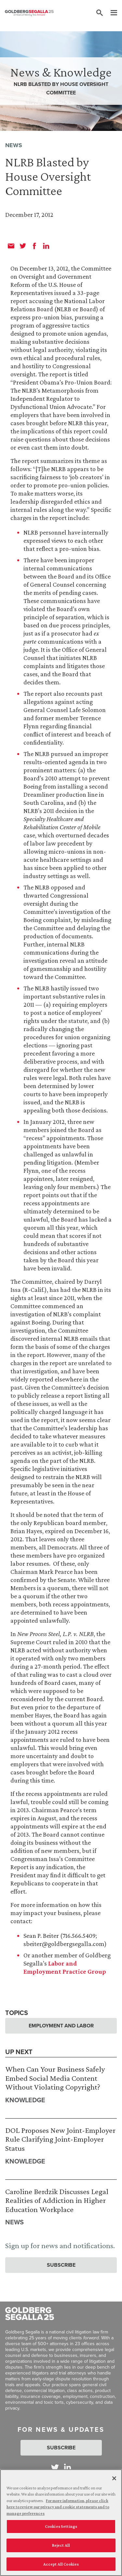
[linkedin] (46, 246)
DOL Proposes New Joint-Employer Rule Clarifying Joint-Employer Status (60, 2139)
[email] (11, 246)
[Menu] (110, 13)
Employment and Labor (61, 2025)
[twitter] (23, 246)
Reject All (61, 2548)
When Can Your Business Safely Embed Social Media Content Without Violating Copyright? (55, 2078)
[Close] (114, 2481)
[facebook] (34, 246)
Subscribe (61, 2265)
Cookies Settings (61, 2529)
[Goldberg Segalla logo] (29, 13)
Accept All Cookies (61, 2567)
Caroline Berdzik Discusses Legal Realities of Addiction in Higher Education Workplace (56, 2200)
